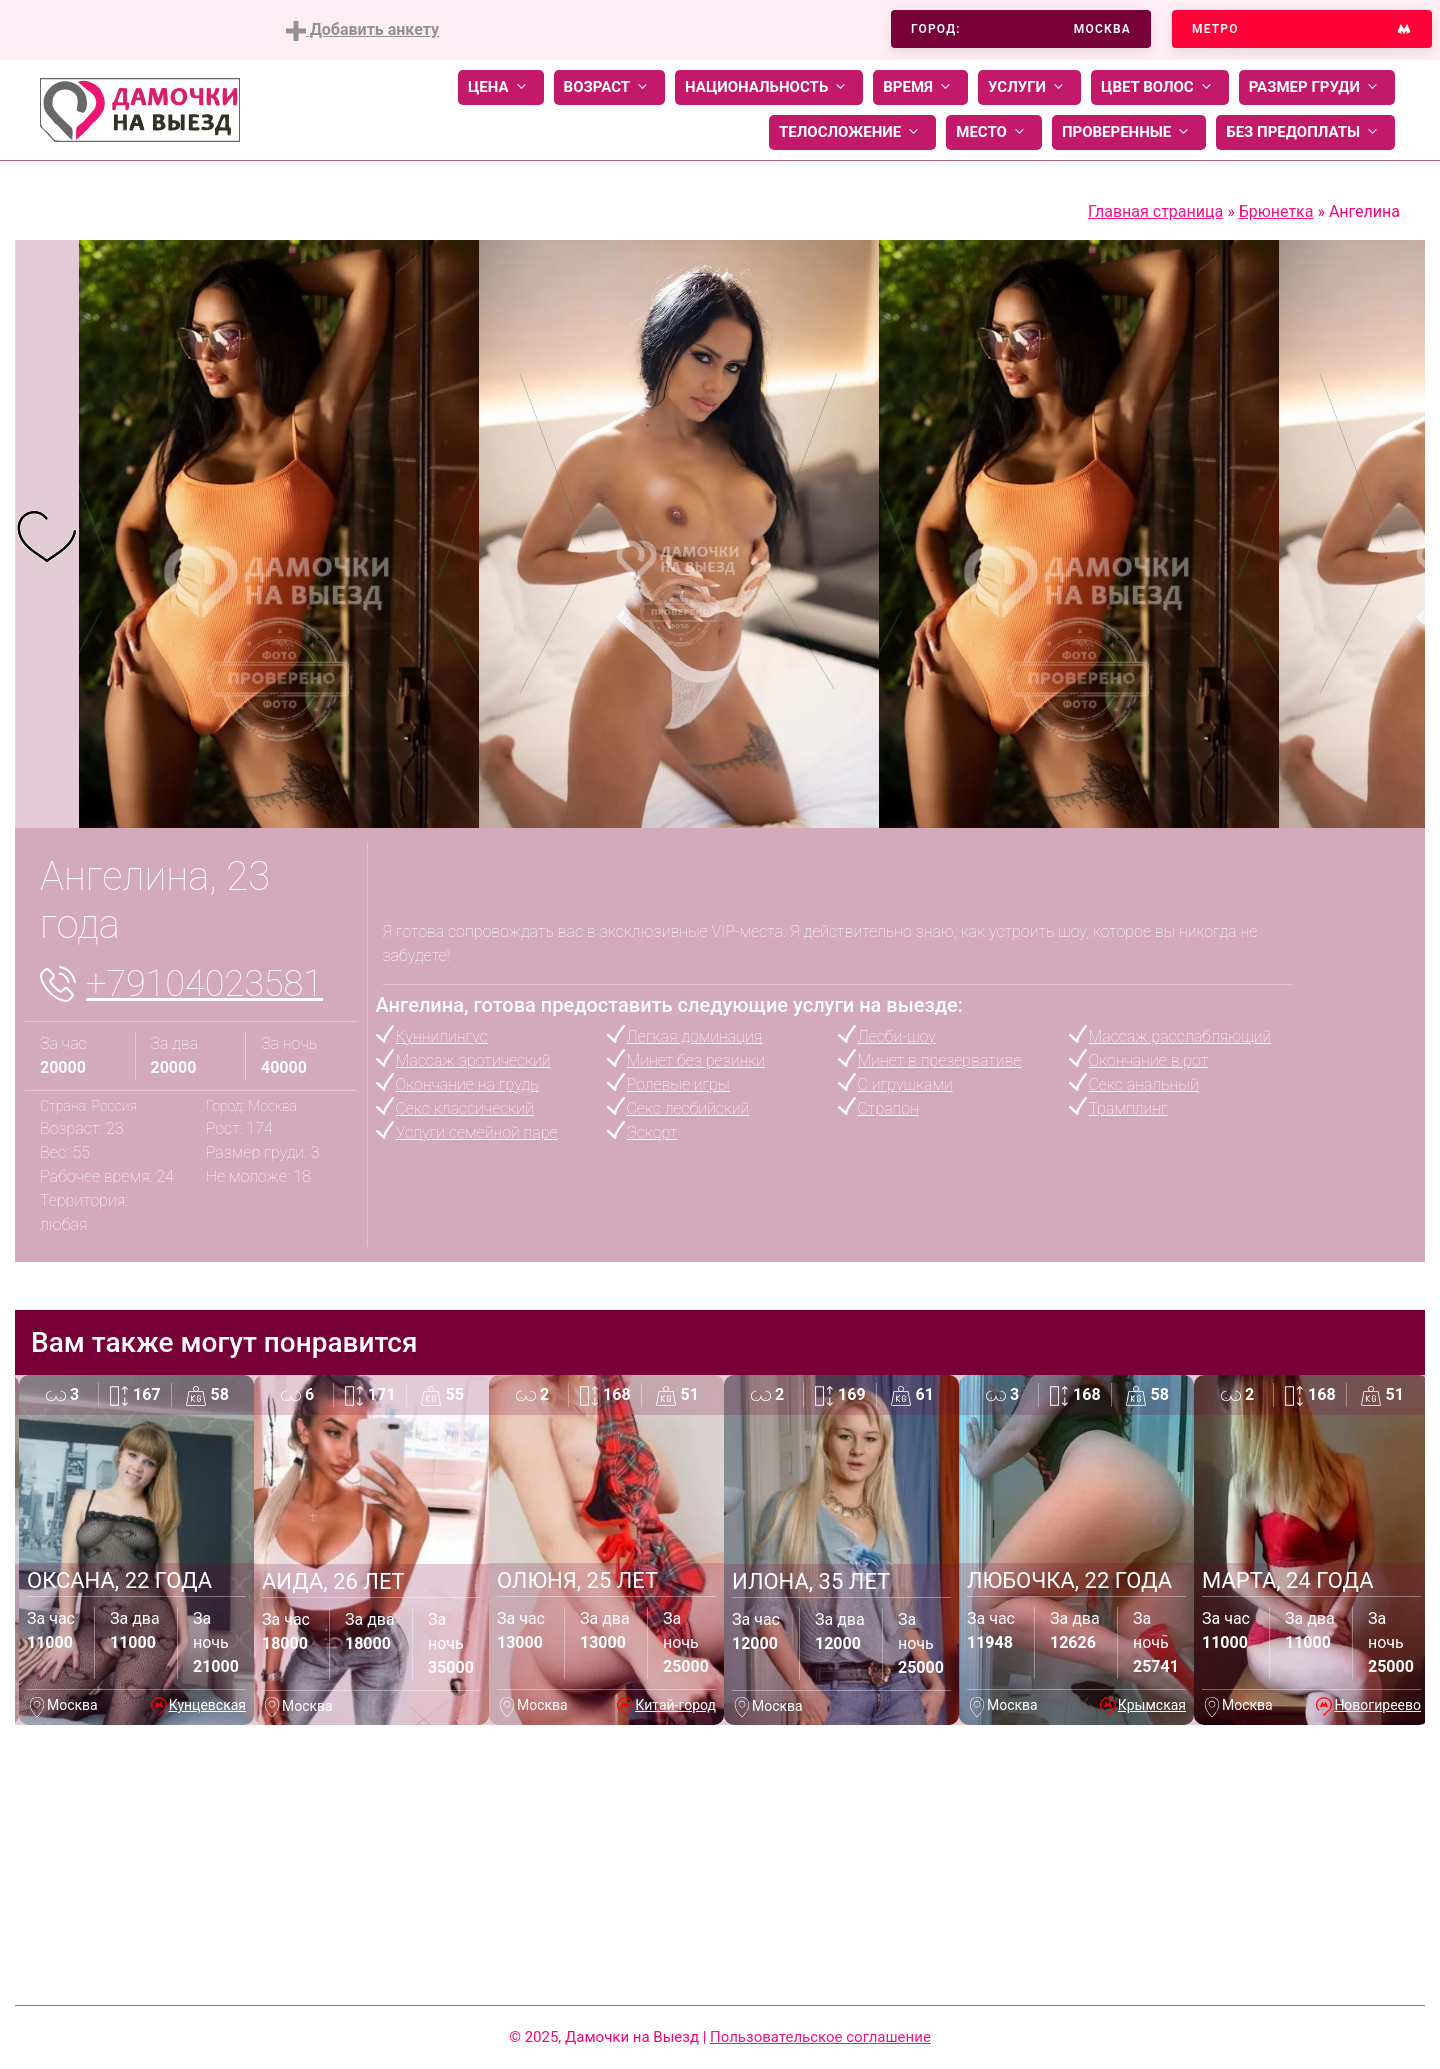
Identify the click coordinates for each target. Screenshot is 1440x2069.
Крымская (1152, 1705)
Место (994, 132)
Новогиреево (1377, 1705)
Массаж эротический (473, 1060)
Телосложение (852, 132)
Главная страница (1155, 211)
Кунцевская (207, 1705)
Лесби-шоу (897, 1036)
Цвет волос (1160, 87)
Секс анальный (1144, 1084)
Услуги (1029, 87)
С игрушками (905, 1084)
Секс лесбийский (688, 1108)
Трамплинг (1128, 1108)
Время (920, 87)
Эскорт (652, 1132)
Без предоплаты (1305, 132)
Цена (501, 87)
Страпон (888, 1108)
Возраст (609, 87)
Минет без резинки (696, 1060)
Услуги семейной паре (477, 1132)
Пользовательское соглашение (820, 2037)
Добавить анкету (362, 30)
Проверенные (1129, 132)
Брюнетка (1276, 211)
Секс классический (465, 1108)
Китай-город (675, 1705)
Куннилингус (442, 1036)
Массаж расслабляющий (1180, 1036)
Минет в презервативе (940, 1060)
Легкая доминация (695, 1036)
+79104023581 (204, 984)
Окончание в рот (1149, 1060)
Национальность (769, 87)
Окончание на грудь (467, 1084)
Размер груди (1317, 87)
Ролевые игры (678, 1084)
